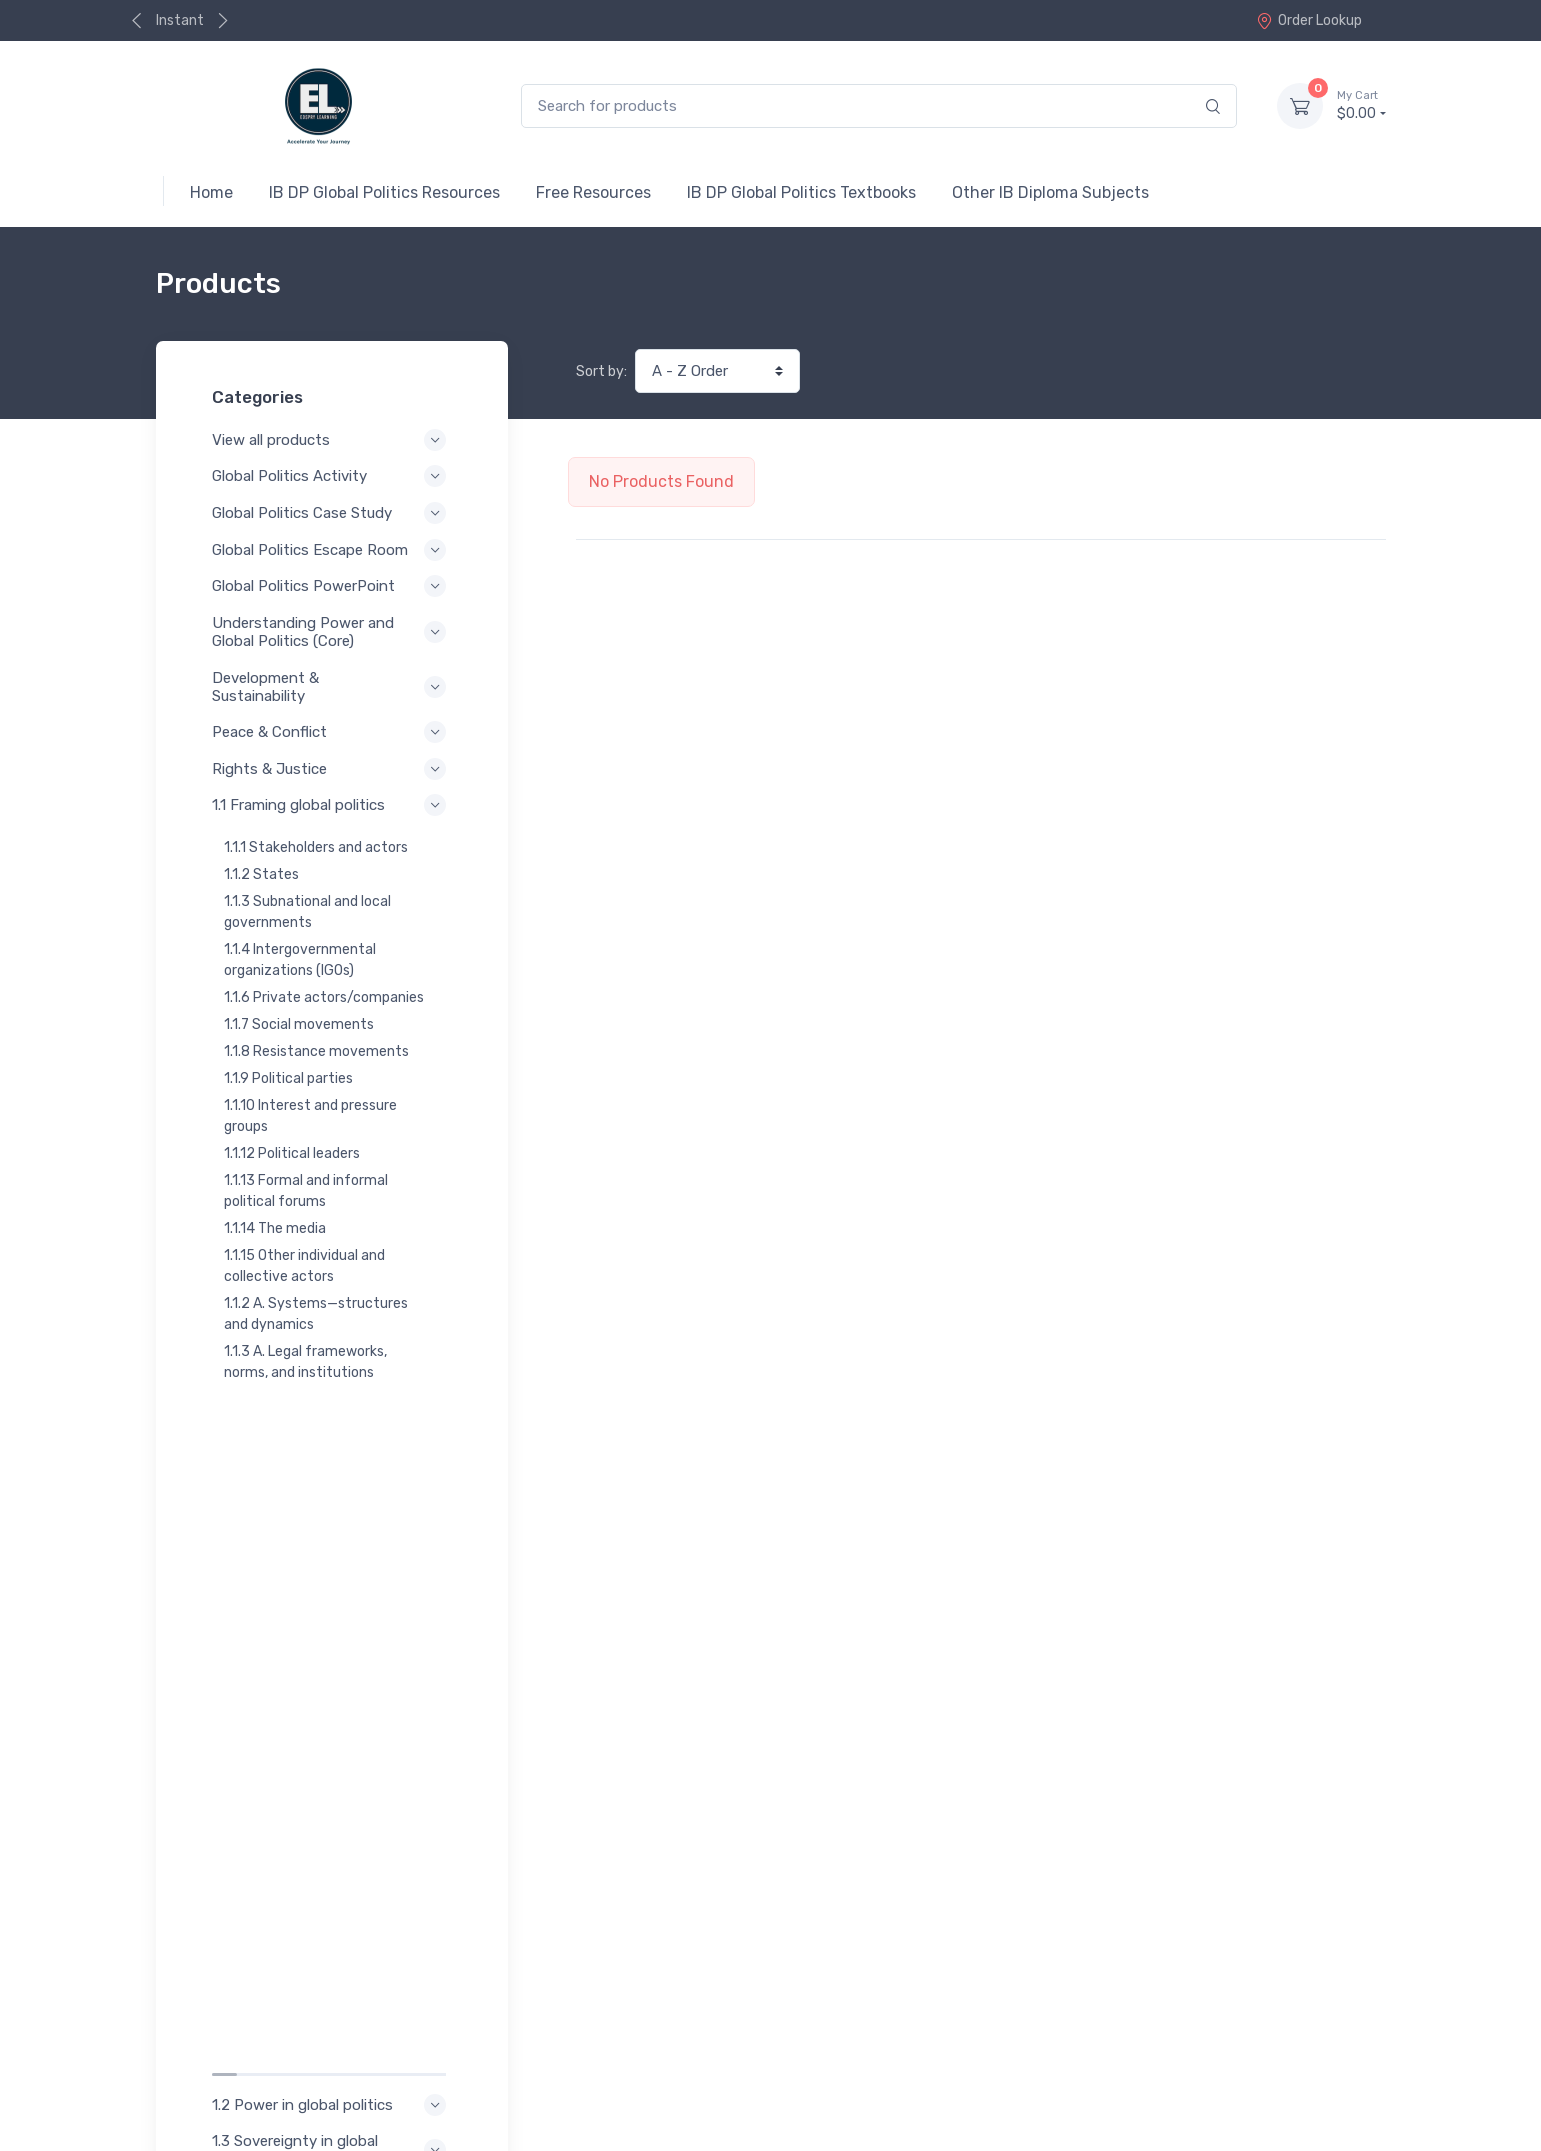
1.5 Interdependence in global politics (332, 1588)
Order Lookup (1309, 20)
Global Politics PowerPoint (332, 586)
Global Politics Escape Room (332, 550)
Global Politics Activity (332, 476)
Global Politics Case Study (332, 513)
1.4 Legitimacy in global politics (332, 1533)
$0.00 (1361, 105)
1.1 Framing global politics (332, 805)
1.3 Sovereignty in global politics (332, 1478)
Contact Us (1343, 2018)
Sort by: (601, 371)
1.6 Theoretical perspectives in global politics (332, 1642)
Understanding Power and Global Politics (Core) (332, 632)
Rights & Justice (332, 769)
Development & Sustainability (332, 687)
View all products (332, 440)
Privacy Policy (233, 2065)
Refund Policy (233, 2092)
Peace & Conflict (332, 732)
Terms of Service (358, 2065)
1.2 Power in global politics (332, 1433)
